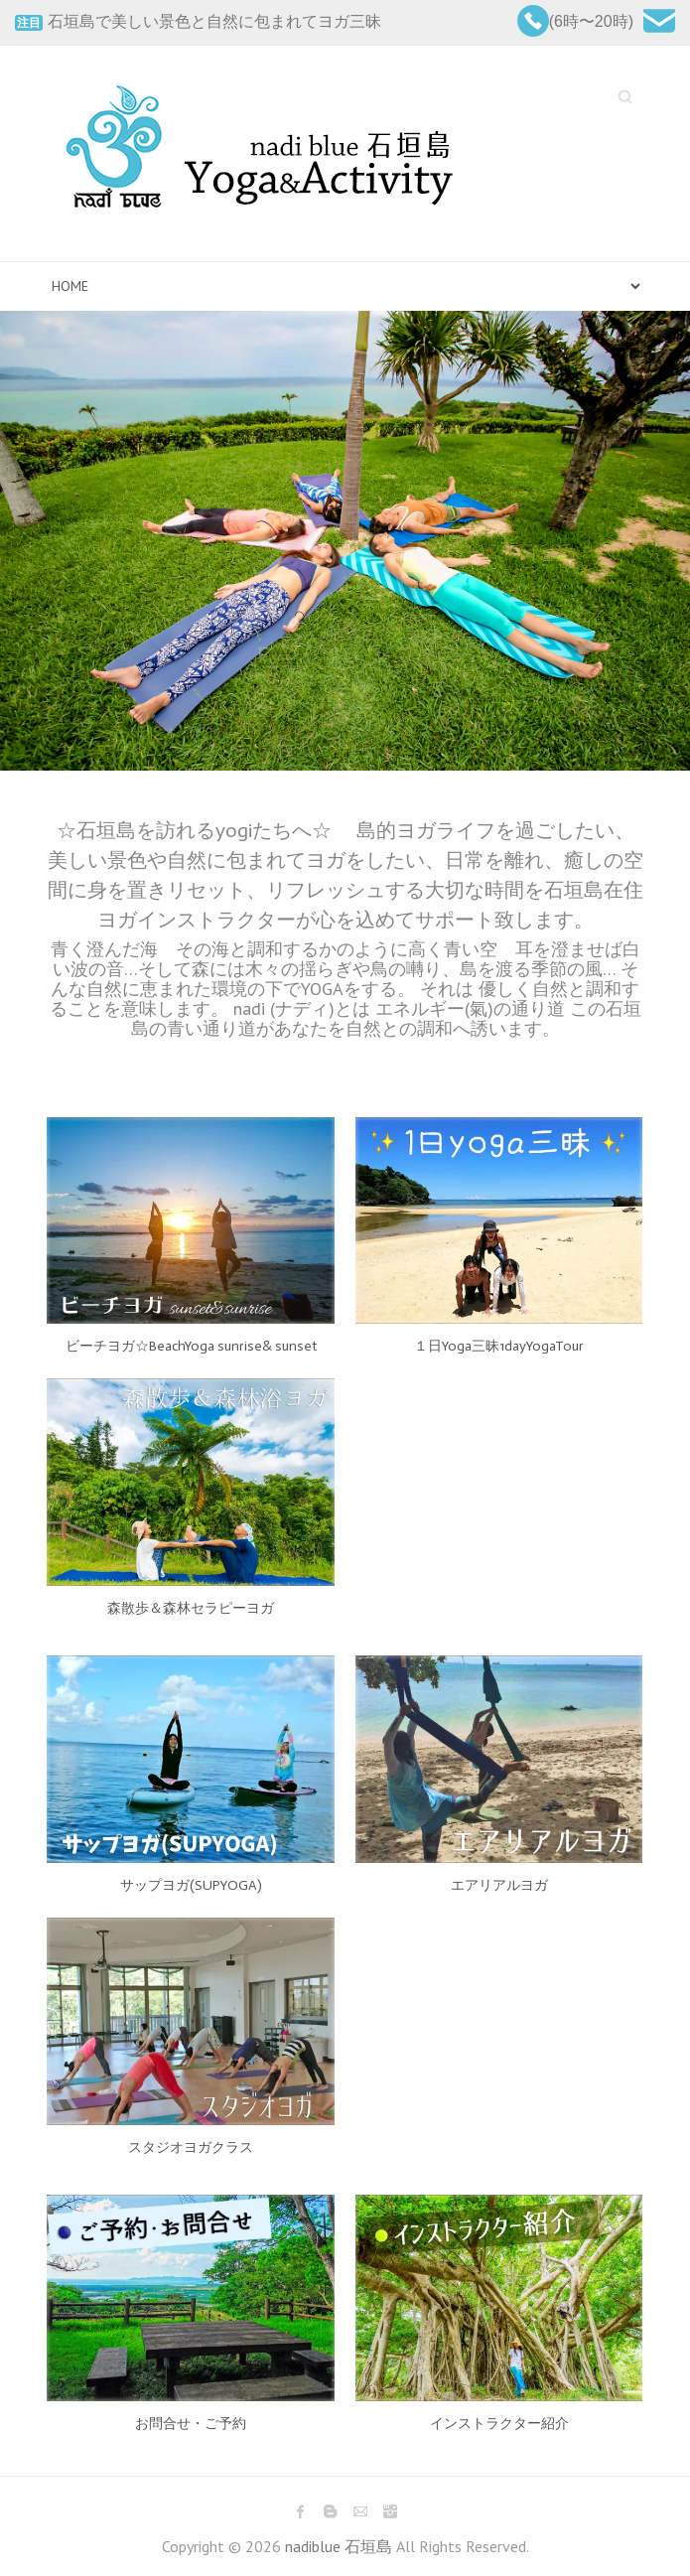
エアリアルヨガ (499, 1885)
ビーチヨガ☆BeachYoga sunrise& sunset (191, 1346)
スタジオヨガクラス (190, 2147)
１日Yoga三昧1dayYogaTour (499, 1346)
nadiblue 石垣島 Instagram (390, 2511)
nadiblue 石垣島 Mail (360, 2511)
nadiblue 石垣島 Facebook (301, 2511)
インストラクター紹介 (499, 2423)
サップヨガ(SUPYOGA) (191, 1885)
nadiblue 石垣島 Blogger (330, 2511)
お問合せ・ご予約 (190, 2423)
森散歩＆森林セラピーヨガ (190, 1608)
